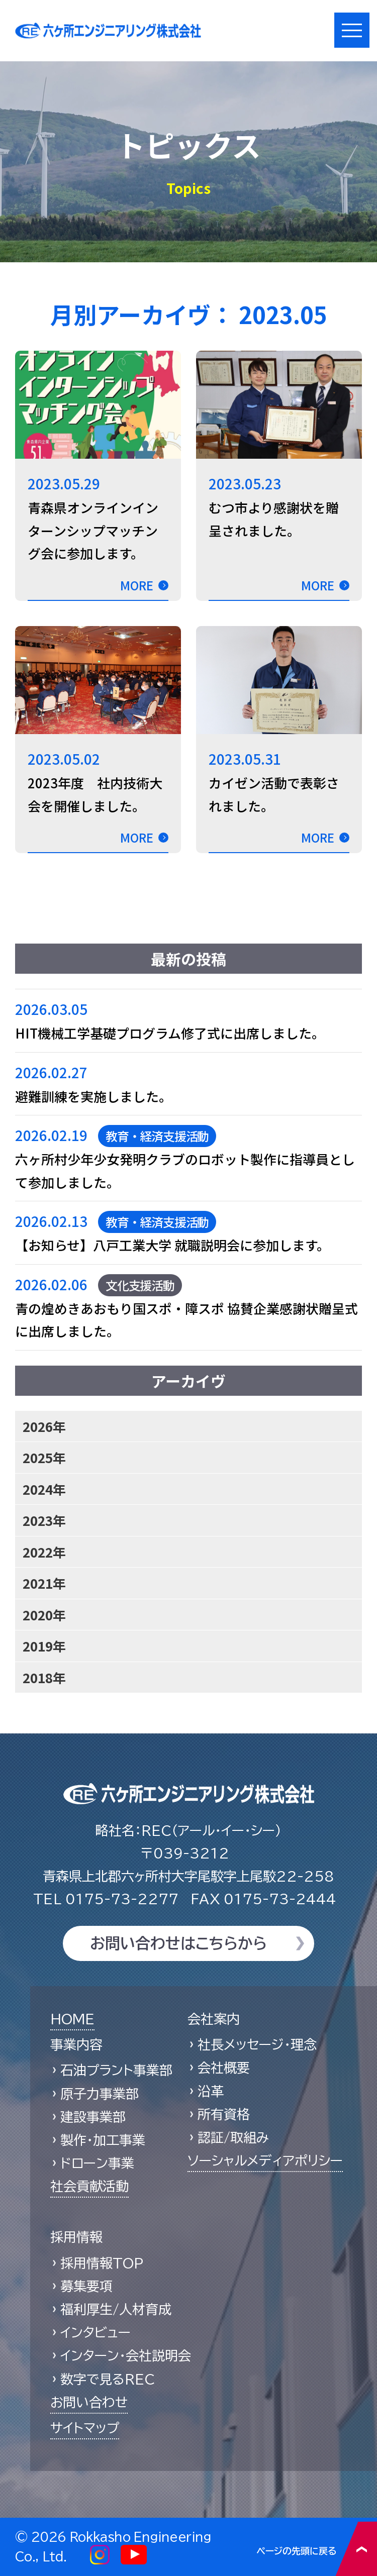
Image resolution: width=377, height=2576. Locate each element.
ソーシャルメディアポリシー (265, 2160)
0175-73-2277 (105, 1898)
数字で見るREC (107, 2379)
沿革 (211, 2091)
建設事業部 (93, 2116)
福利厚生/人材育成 (115, 2309)
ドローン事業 (97, 2163)
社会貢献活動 (89, 2186)
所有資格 (224, 2114)
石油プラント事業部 (116, 2070)
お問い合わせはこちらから (178, 1943)
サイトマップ (84, 2427)
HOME (72, 2018)
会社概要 (224, 2067)
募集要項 (86, 2286)
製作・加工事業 (102, 2139)
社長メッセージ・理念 (257, 2044)
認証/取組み (233, 2137)
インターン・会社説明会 (125, 2355)
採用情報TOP (101, 2263)
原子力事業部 (99, 2093)
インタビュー (95, 2332)
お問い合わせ (89, 2402)
